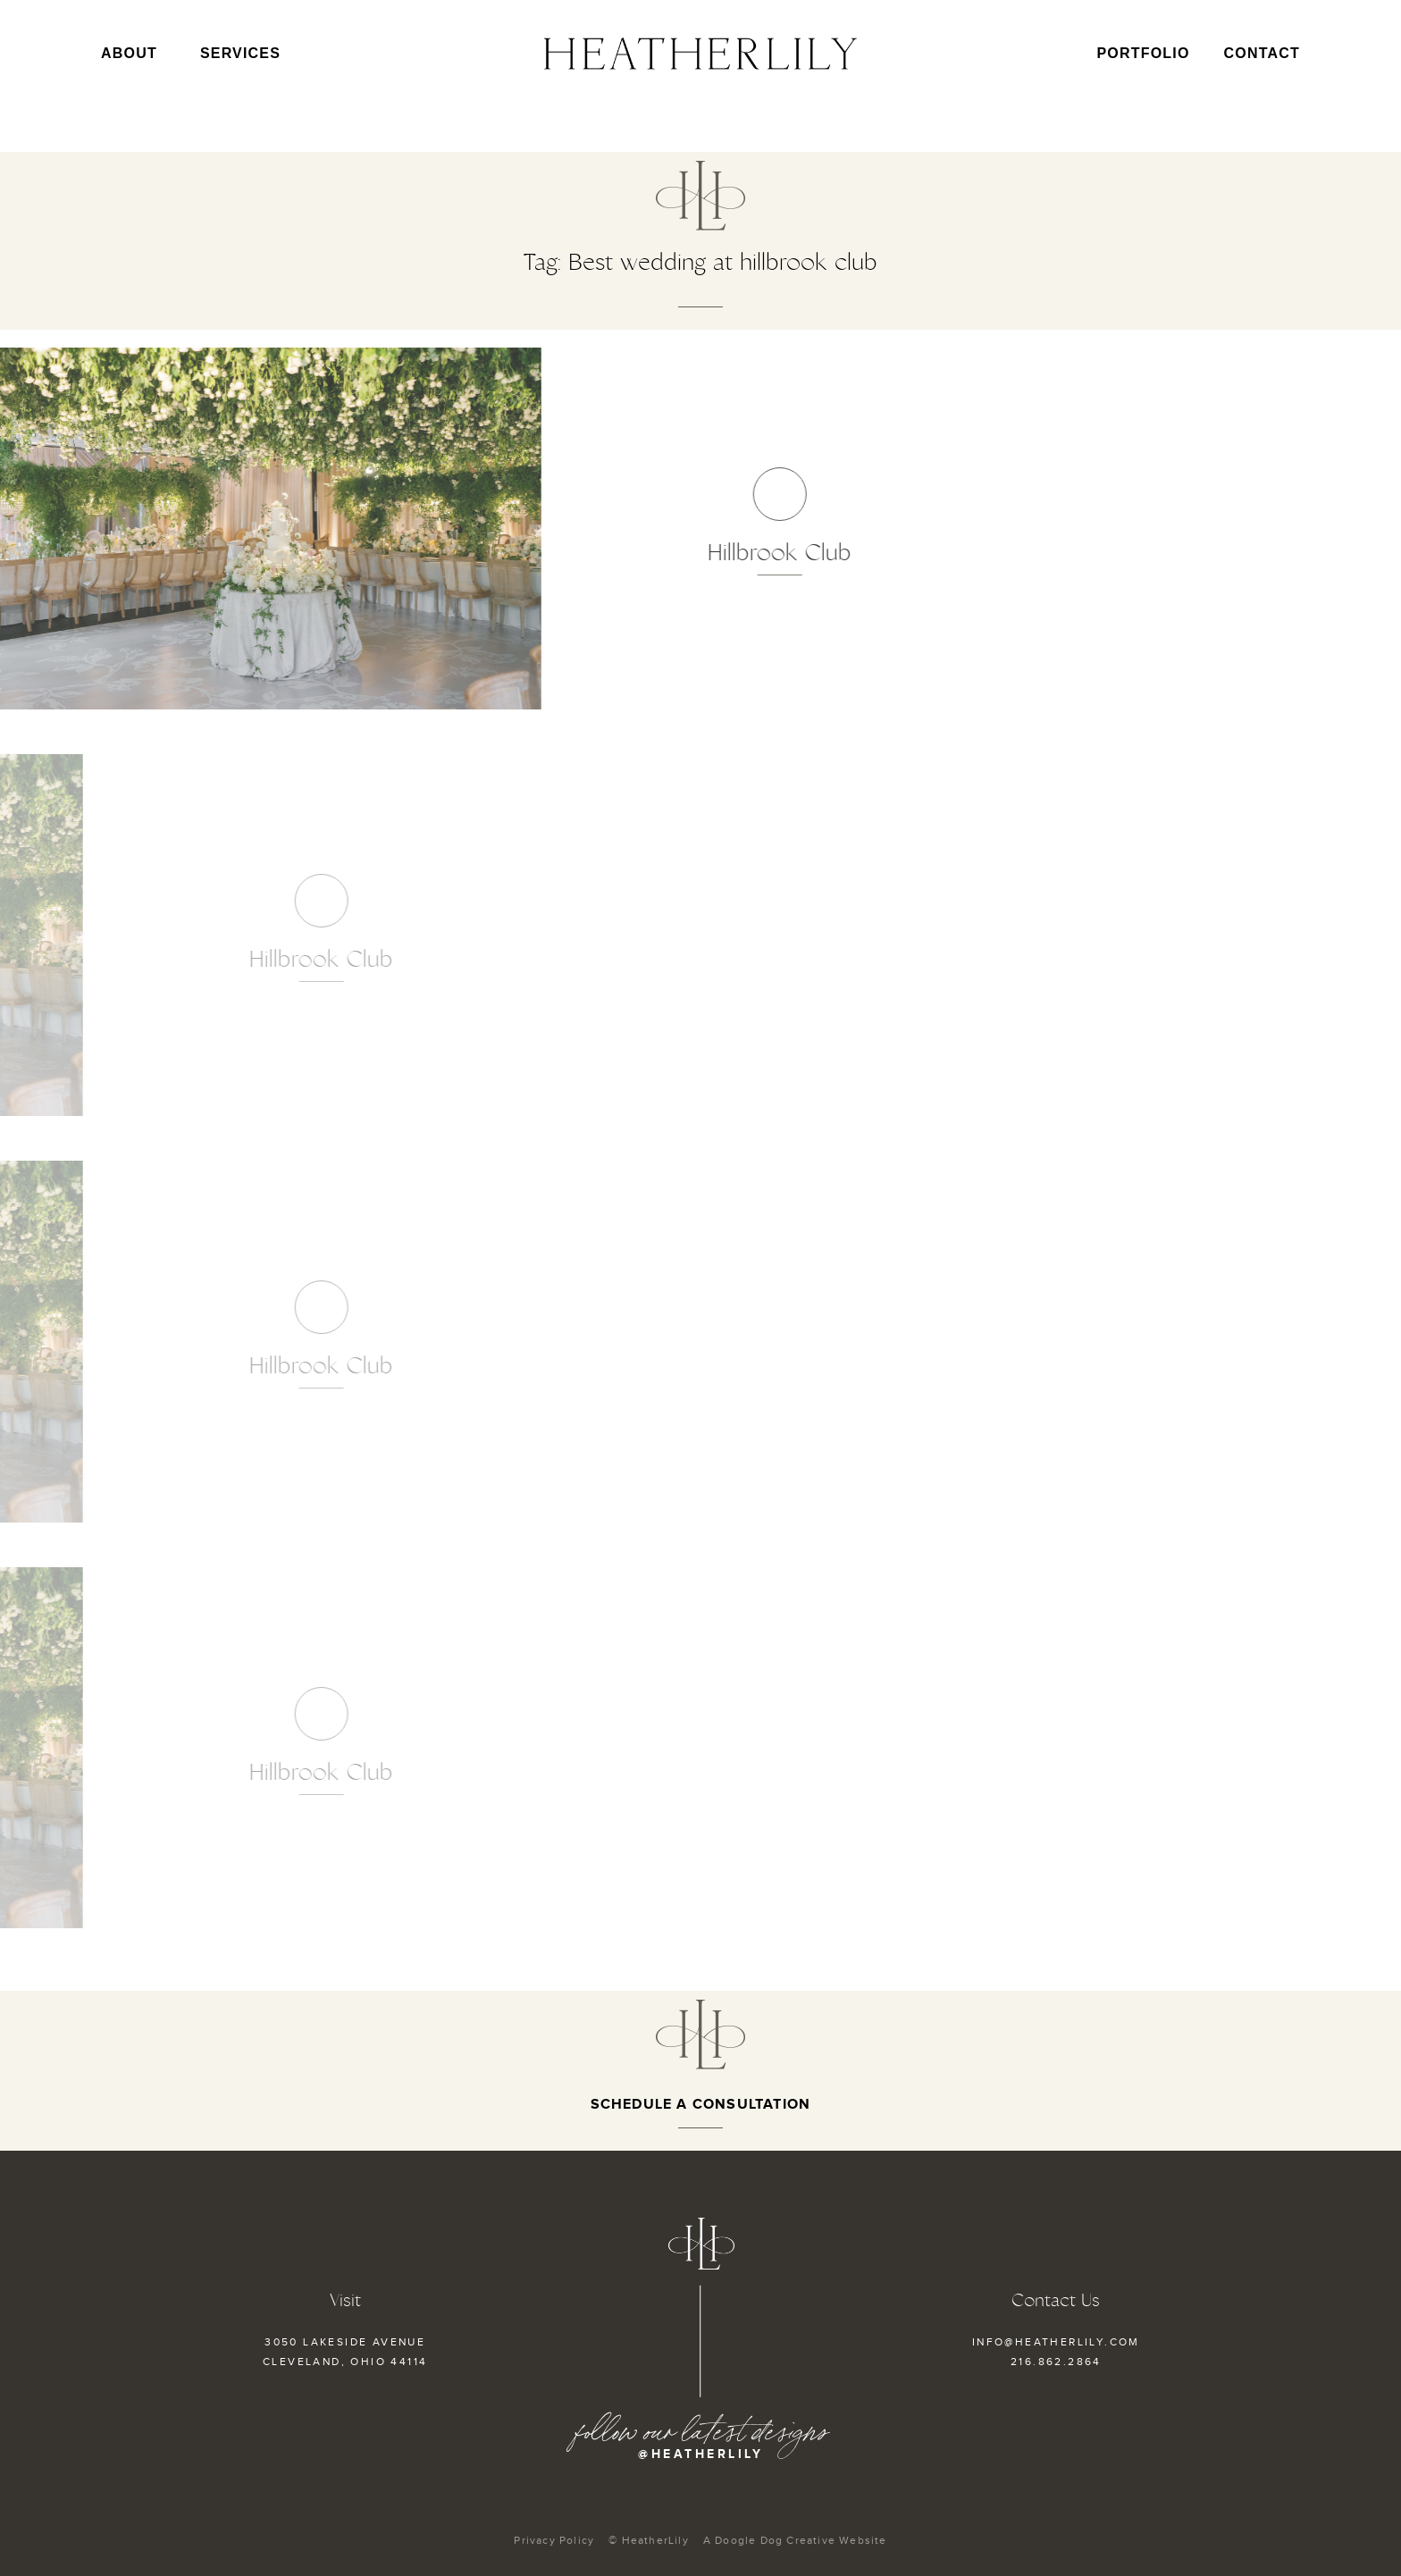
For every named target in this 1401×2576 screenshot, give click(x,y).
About (133, 54)
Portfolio (1142, 53)
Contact (1262, 53)
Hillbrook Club (680, 552)
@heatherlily (700, 2454)
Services (240, 53)
